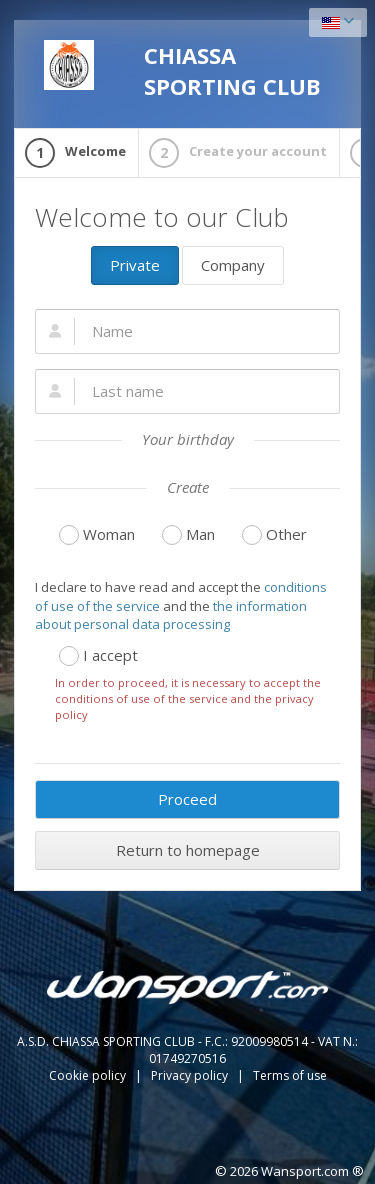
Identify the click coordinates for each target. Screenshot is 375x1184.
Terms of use (290, 1075)
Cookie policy (89, 1075)
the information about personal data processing (171, 615)
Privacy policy (191, 1075)
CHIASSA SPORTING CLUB (182, 70)
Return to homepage (188, 850)
